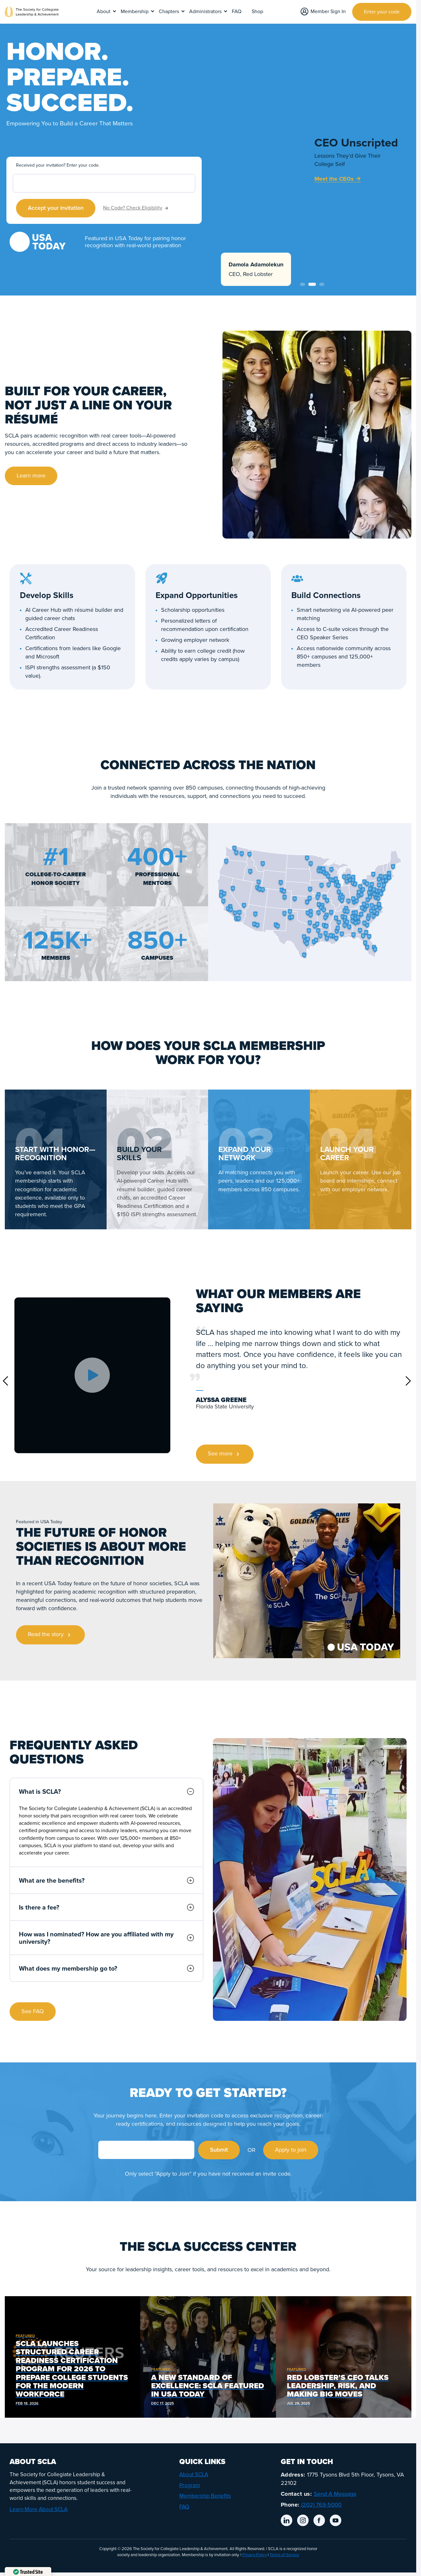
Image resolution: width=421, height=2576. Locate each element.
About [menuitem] (103, 11)
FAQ (184, 2506)
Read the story (50, 1635)
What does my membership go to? (106, 1968)
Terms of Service (284, 2554)
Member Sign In (323, 11)
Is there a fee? (106, 1907)
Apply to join (290, 2149)
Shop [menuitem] (257, 11)
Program (189, 2485)
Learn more (31, 475)
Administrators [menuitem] (205, 11)
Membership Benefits (205, 2496)
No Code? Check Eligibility (135, 208)
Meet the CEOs (337, 178)
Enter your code (382, 11)
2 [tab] (312, 284)
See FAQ (32, 2011)
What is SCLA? (106, 1791)
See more (225, 1454)
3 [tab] (321, 284)
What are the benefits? (106, 1880)
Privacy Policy (254, 2554)
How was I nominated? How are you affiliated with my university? (106, 1937)
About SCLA (193, 2474)
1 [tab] (302, 284)
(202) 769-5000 (321, 2504)
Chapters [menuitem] (169, 11)
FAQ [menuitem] (236, 11)
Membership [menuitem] (135, 11)
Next (408, 1381)
